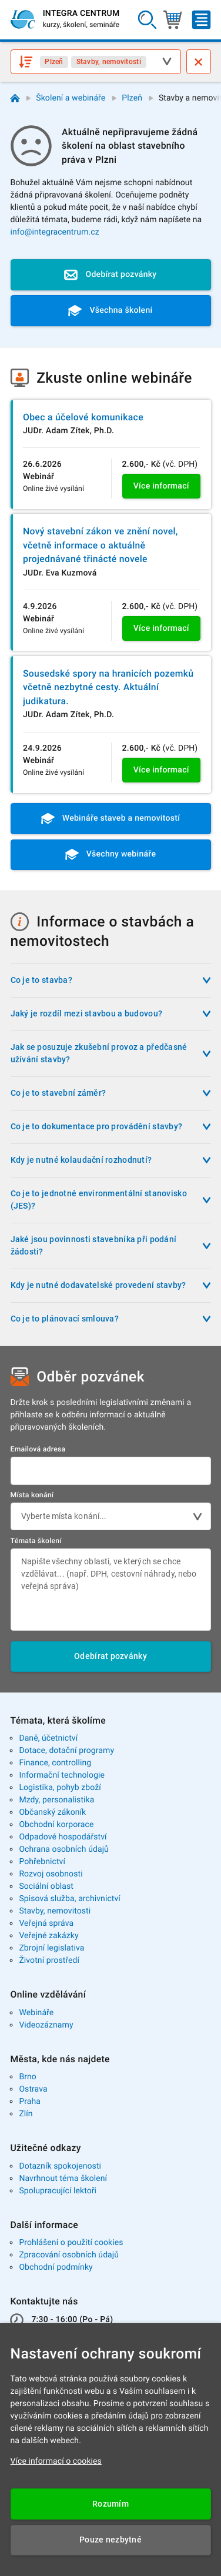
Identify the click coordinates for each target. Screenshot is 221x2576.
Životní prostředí (49, 1960)
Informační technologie (62, 1775)
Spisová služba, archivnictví (69, 1898)
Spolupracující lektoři (57, 2191)
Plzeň (132, 98)
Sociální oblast (46, 1886)
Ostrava (33, 2089)
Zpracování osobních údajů (69, 2255)
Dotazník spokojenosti (60, 2166)
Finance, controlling (55, 1763)
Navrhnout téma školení (63, 2178)
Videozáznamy (46, 2025)
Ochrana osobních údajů (64, 1849)
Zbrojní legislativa (51, 1948)
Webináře (36, 2013)
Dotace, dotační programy (66, 1750)
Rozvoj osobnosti (50, 1874)
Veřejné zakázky (48, 1936)
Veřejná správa (46, 1923)
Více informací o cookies (56, 2461)
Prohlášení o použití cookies (71, 2242)
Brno (27, 2077)
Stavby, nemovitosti (55, 1911)
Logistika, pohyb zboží (60, 1787)
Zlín (25, 2114)
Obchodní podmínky (55, 2267)
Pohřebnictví (42, 1861)
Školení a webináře (70, 98)
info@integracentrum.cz (55, 232)
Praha (30, 2101)
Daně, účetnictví (48, 1738)
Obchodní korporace (56, 1824)
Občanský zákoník (52, 1812)
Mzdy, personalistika (56, 1800)
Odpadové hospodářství (62, 1837)
